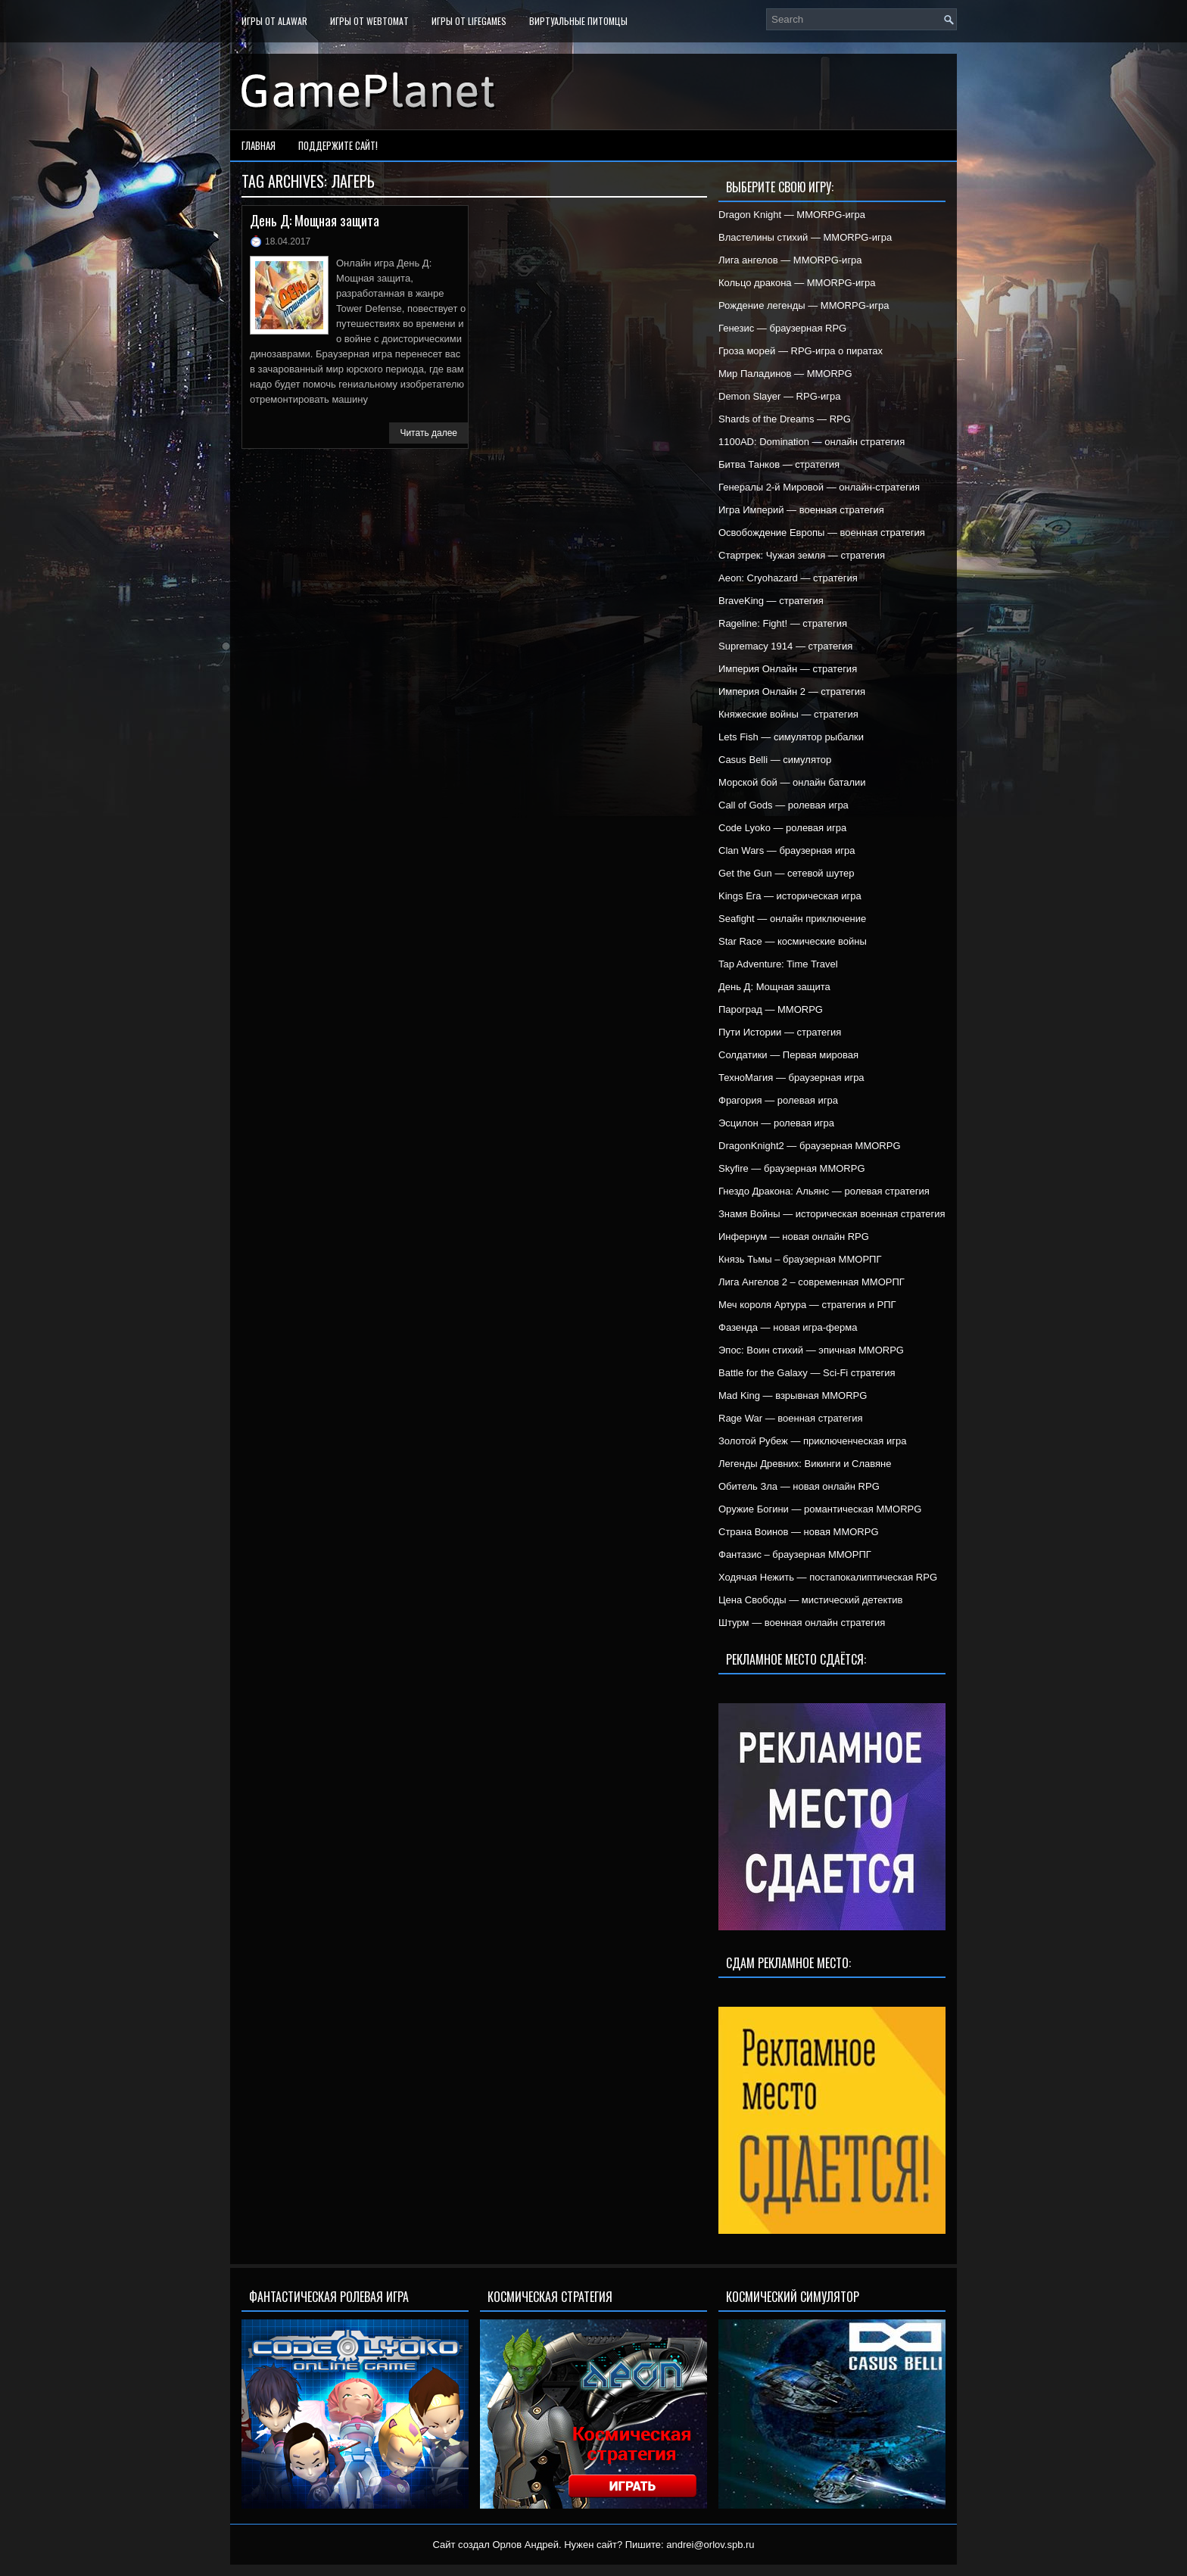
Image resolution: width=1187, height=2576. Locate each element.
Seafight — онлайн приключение (792, 918)
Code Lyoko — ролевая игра (782, 827)
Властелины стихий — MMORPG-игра (805, 237)
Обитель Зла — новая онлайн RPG (799, 1486)
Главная (258, 145)
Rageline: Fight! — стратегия (782, 623)
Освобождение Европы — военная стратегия (821, 532)
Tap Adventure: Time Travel (778, 964)
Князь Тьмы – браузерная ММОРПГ (799, 1259)
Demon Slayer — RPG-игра (779, 396)
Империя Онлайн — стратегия (787, 668)
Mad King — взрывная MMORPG (792, 1395)
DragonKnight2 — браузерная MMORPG (809, 1145)
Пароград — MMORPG (770, 1009)
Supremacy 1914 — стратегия (785, 646)
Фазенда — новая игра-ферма (787, 1327)
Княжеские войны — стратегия (788, 714)
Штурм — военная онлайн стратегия (801, 1622)
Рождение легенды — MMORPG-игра (803, 305)
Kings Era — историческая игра (789, 896)
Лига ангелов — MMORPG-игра (790, 260)
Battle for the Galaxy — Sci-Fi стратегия (807, 1372)
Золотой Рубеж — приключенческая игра (812, 1441)
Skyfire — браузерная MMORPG (791, 1168)
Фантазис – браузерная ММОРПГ (794, 1554)
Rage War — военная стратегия (790, 1418)
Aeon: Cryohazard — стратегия (788, 578)
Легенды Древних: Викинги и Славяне (804, 1463)
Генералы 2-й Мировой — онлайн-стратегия (819, 487)
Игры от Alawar (274, 20)
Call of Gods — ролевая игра (783, 805)
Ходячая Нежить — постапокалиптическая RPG (827, 1577)
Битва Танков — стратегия (779, 464)
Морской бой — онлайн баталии (792, 782)
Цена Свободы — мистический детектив (810, 1600)
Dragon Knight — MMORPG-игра (791, 214)
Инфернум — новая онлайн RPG (793, 1236)
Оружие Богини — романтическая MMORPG (819, 1509)
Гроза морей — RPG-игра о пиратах (800, 351)
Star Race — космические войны (792, 941)
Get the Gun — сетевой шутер (786, 873)
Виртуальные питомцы (578, 20)
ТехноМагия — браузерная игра (791, 1077)
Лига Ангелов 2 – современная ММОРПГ (811, 1282)
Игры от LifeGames (468, 20)
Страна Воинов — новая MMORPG (798, 1531)
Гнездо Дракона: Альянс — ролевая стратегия (824, 1191)
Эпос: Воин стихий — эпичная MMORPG (811, 1350)
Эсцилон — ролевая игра (776, 1123)
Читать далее (428, 433)
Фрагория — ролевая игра (778, 1100)
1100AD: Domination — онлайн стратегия (811, 441)
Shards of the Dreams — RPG (784, 419)
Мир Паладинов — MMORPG (785, 373)
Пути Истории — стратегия (779, 1032)
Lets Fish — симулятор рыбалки (791, 737)
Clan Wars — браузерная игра (786, 850)
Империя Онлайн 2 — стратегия (791, 691)
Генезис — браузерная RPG (782, 328)
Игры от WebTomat (369, 20)
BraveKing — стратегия (771, 600)
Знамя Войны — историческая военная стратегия (832, 1213)
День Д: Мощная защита (314, 220)
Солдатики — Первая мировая (788, 1055)
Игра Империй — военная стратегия (801, 510)
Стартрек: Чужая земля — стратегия (801, 555)
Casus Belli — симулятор (774, 759)
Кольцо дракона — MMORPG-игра (797, 282)
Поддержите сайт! (338, 145)
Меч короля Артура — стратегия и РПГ (807, 1304)
